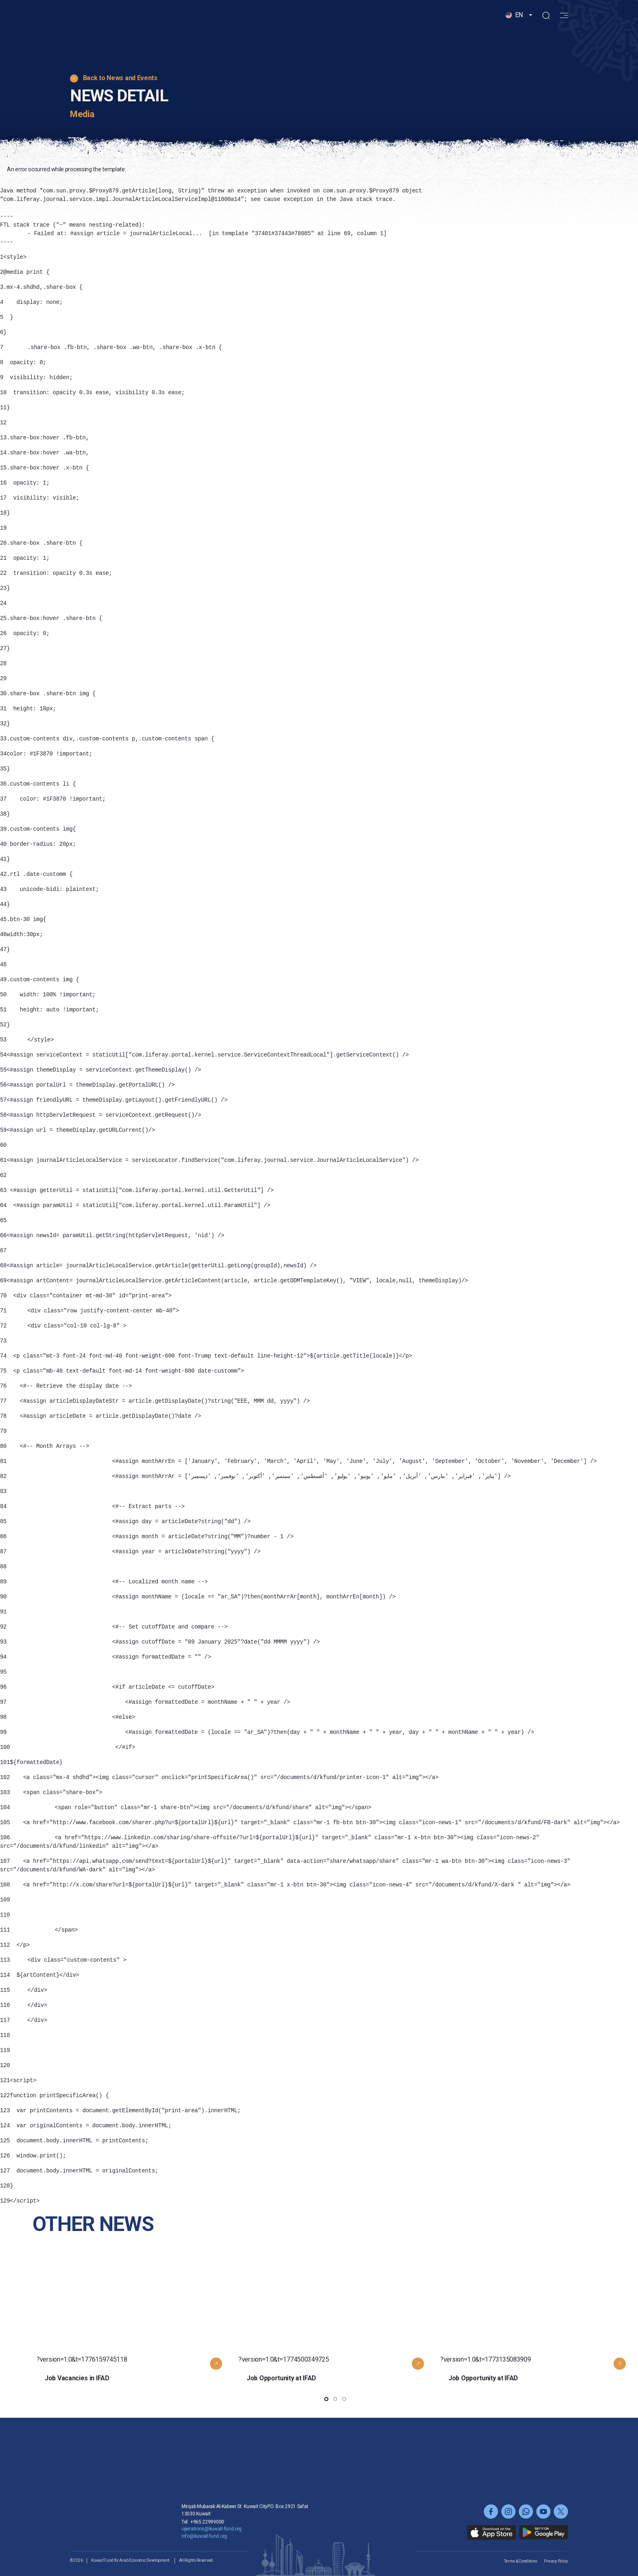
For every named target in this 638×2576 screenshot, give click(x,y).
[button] (518, 30)
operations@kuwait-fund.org (211, 2529)
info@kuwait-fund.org (204, 2536)
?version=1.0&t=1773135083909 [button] (537, 2341)
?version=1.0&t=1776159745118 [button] (133, 2341)
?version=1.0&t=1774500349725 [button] (335, 2341)
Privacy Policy (556, 2561)
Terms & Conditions (521, 2561)
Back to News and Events (120, 78)
